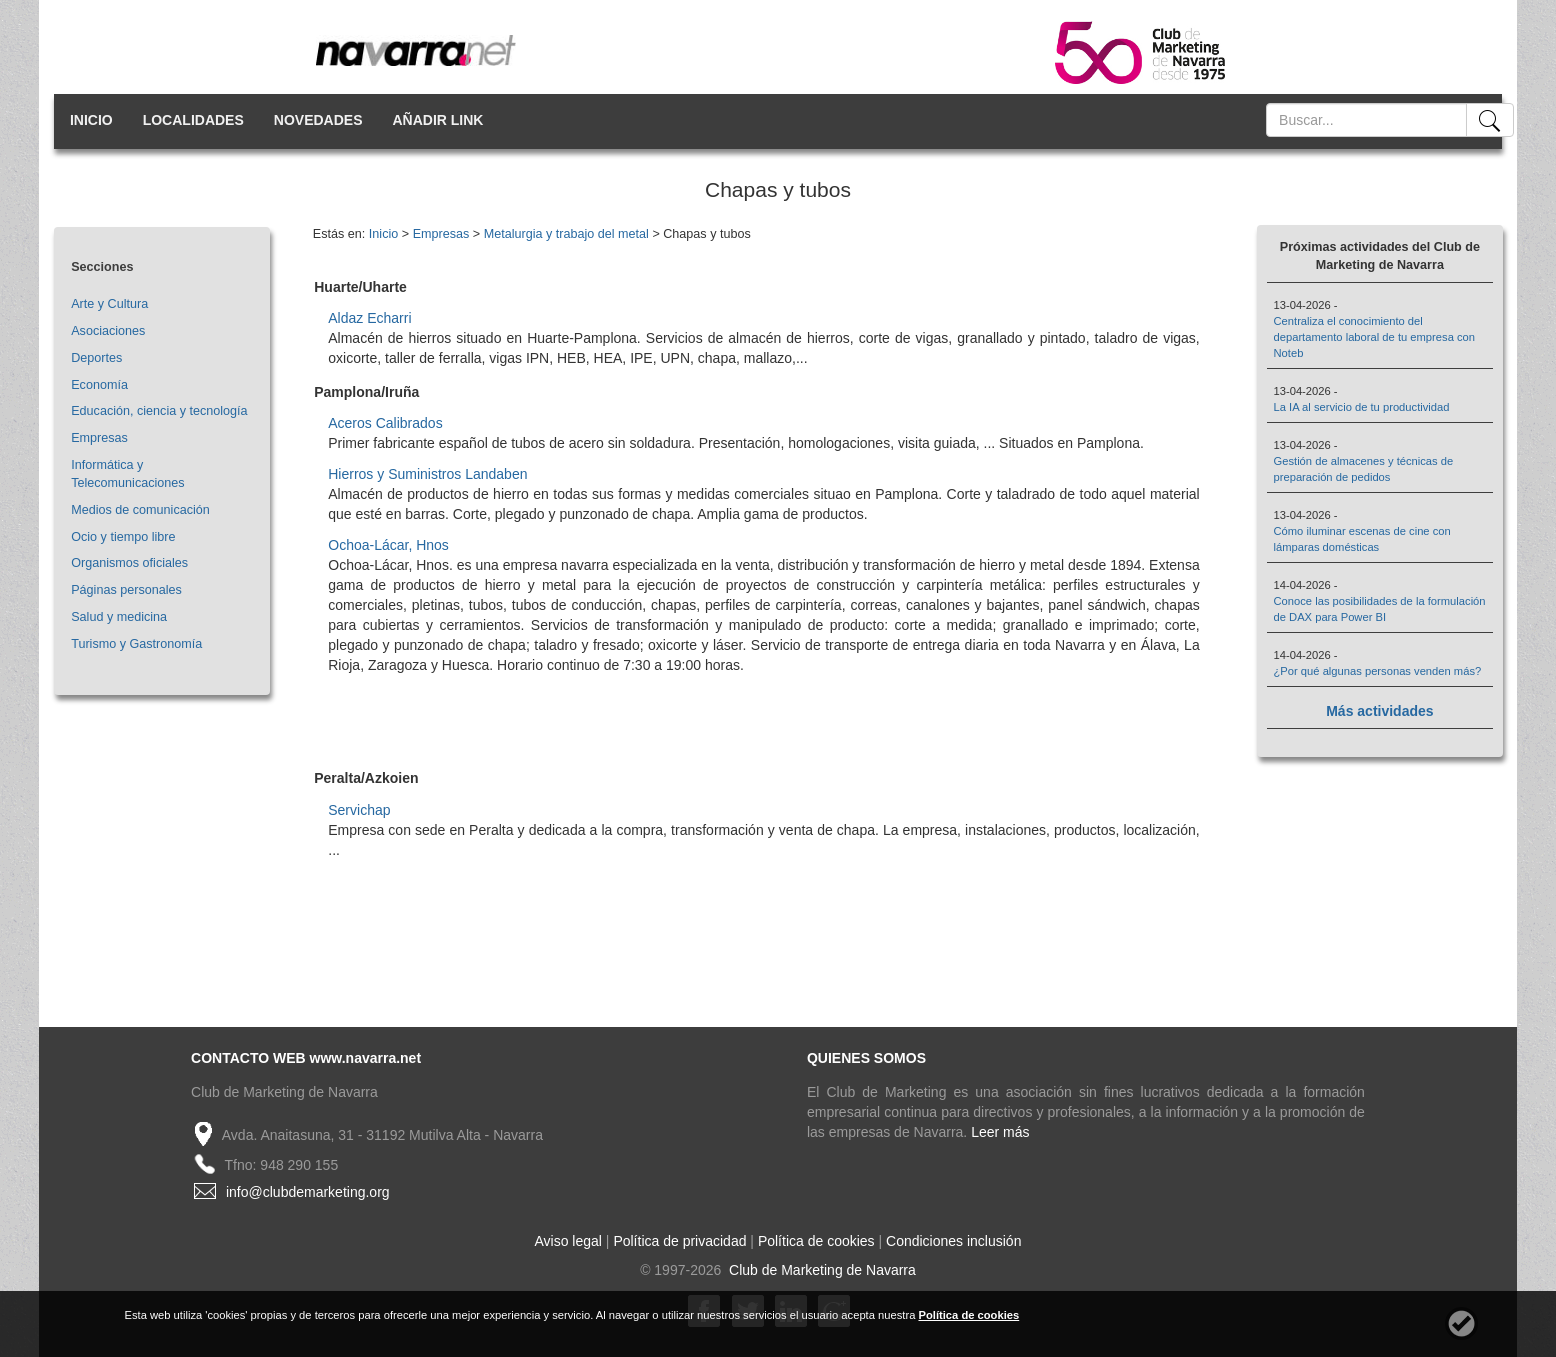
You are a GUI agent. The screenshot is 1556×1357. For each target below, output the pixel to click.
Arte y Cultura (109, 304)
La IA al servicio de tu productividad (1362, 407)
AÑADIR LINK (437, 120)
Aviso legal (568, 1241)
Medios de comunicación (140, 510)
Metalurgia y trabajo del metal (566, 234)
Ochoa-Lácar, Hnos (388, 545)
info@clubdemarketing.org (308, 1192)
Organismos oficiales (129, 563)
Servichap (359, 810)
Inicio (383, 234)
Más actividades (1379, 711)
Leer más (1000, 1132)
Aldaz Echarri (369, 318)
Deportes (96, 358)
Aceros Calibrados (385, 423)
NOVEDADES (318, 120)
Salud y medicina (119, 617)
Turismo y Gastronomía (136, 644)
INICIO (91, 120)
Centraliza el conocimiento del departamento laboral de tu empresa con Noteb (1375, 337)
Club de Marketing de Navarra (820, 1270)
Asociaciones (108, 331)
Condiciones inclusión (953, 1241)
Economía (99, 385)
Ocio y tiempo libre (123, 537)
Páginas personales (126, 590)
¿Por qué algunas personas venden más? (1378, 671)
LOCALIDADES (193, 120)
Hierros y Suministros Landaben (427, 474)
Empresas (99, 438)
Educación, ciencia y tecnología (159, 411)
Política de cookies (816, 1241)
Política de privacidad (679, 1241)
